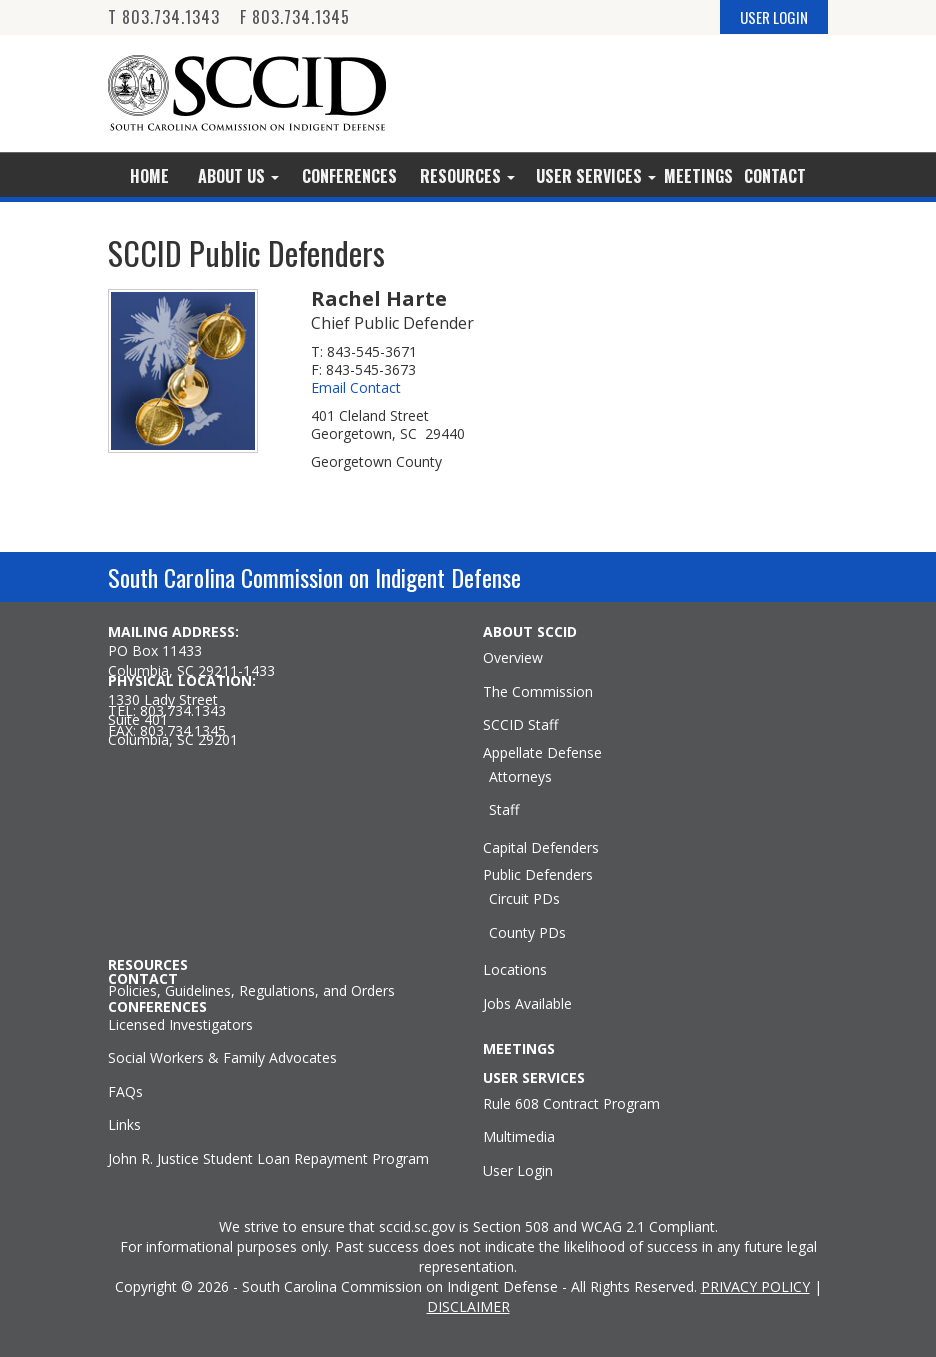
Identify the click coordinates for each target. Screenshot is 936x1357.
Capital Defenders (541, 848)
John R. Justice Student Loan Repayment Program (268, 1159)
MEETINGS (519, 1049)
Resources (467, 176)
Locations (515, 970)
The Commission (538, 692)
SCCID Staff (520, 725)
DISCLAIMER (468, 1306)
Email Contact (356, 388)
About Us (238, 176)
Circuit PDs (524, 899)
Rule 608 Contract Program (571, 1104)
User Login (518, 1171)
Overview (513, 658)
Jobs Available (527, 1004)
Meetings (698, 176)
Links (124, 1125)
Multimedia (519, 1137)
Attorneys (520, 777)
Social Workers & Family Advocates (222, 1058)
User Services (596, 176)
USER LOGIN (774, 17)
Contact (775, 176)
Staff (504, 810)
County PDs (527, 933)
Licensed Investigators (180, 1025)
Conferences (349, 176)
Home (149, 176)
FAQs (125, 1092)
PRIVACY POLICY (755, 1286)
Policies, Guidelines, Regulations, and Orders (251, 991)
